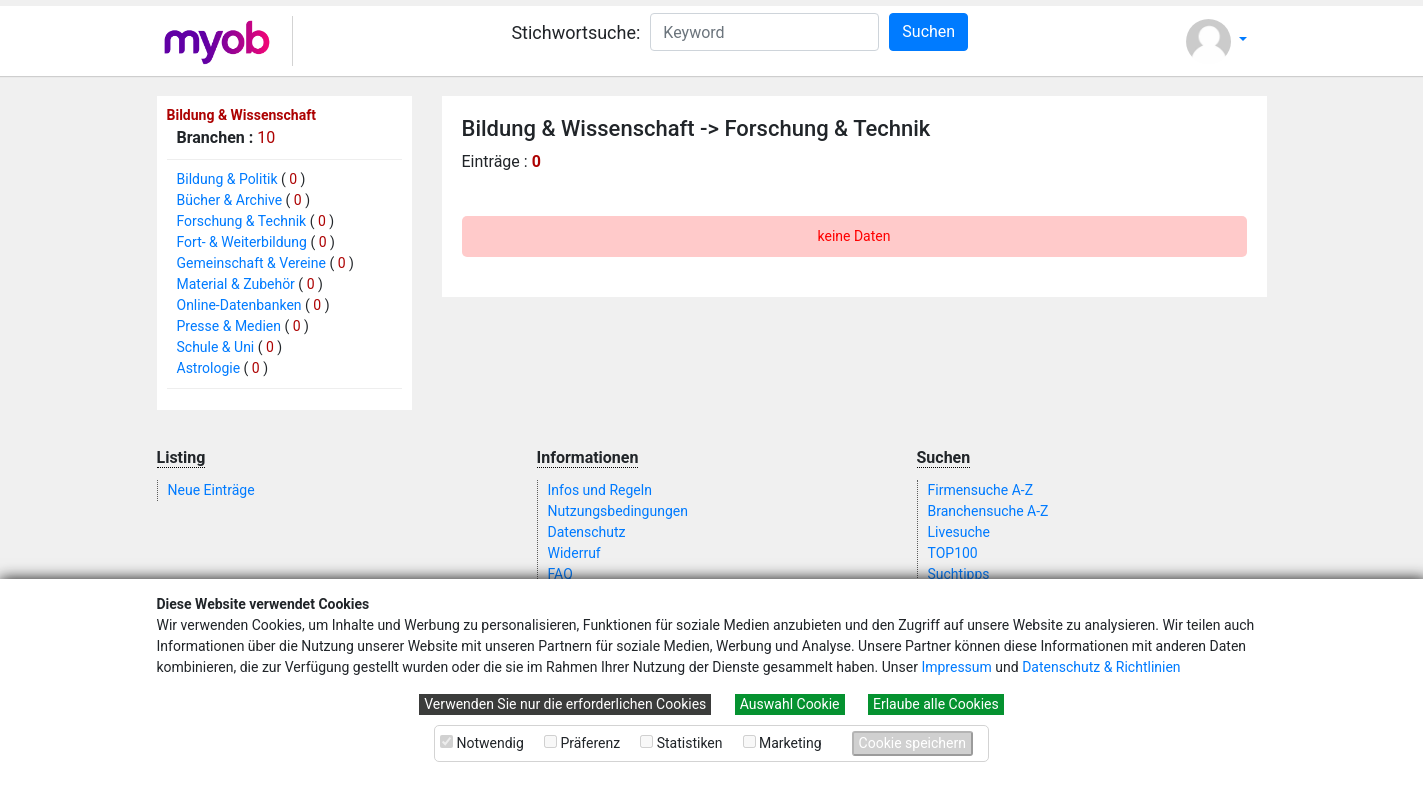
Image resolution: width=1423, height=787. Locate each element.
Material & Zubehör (236, 284)
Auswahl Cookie (790, 704)
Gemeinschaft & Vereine (251, 263)
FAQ (560, 574)
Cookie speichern (912, 743)
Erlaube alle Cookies (936, 704)
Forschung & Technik (242, 221)
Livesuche (959, 532)
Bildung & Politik (227, 179)
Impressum (956, 667)
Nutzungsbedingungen (618, 511)
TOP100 (953, 553)
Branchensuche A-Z (988, 511)
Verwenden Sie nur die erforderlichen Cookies (565, 704)
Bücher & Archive (230, 200)
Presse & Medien (229, 326)
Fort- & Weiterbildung (242, 242)
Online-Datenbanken (239, 305)
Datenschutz (587, 532)
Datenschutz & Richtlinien (1101, 667)
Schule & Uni (216, 347)
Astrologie (209, 368)
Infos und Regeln (600, 490)
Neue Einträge (211, 490)
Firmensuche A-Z (981, 490)
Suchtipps (959, 574)
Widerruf (574, 553)
